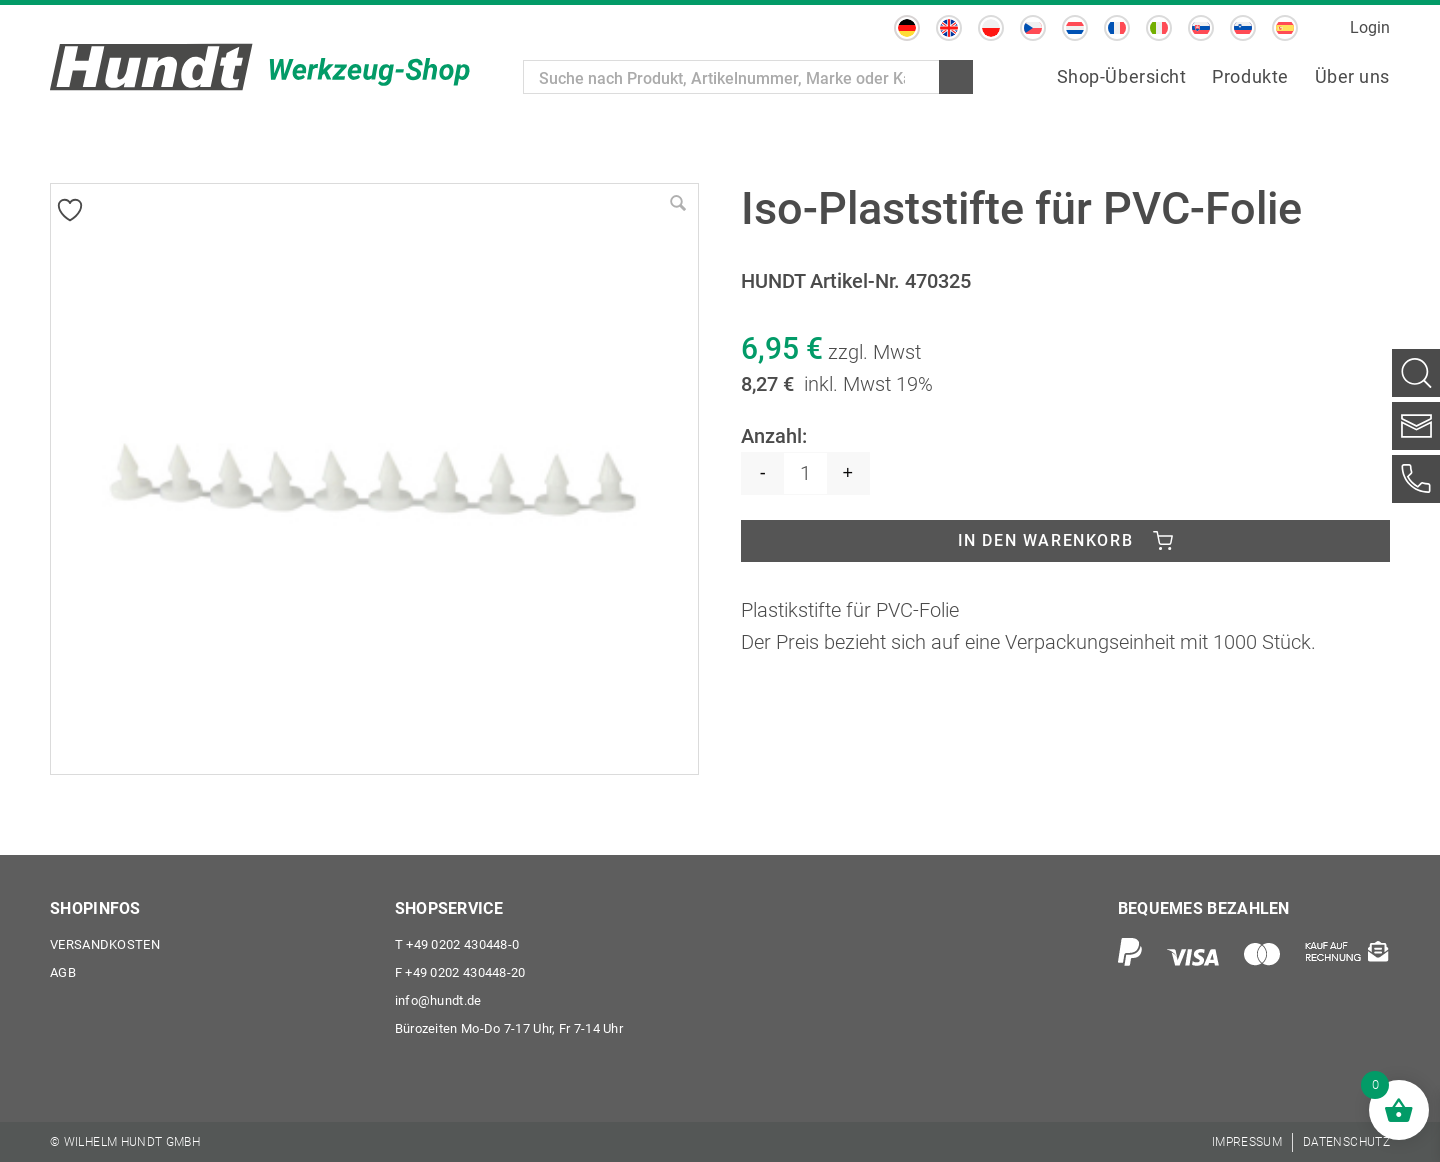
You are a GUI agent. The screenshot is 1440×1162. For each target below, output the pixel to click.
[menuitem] (907, 28)
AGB (63, 972)
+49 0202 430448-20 (460, 972)
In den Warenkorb (1046, 540)
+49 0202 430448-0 (457, 944)
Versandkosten (105, 944)
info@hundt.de (438, 1000)
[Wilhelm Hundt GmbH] (260, 67)
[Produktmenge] (805, 473)
